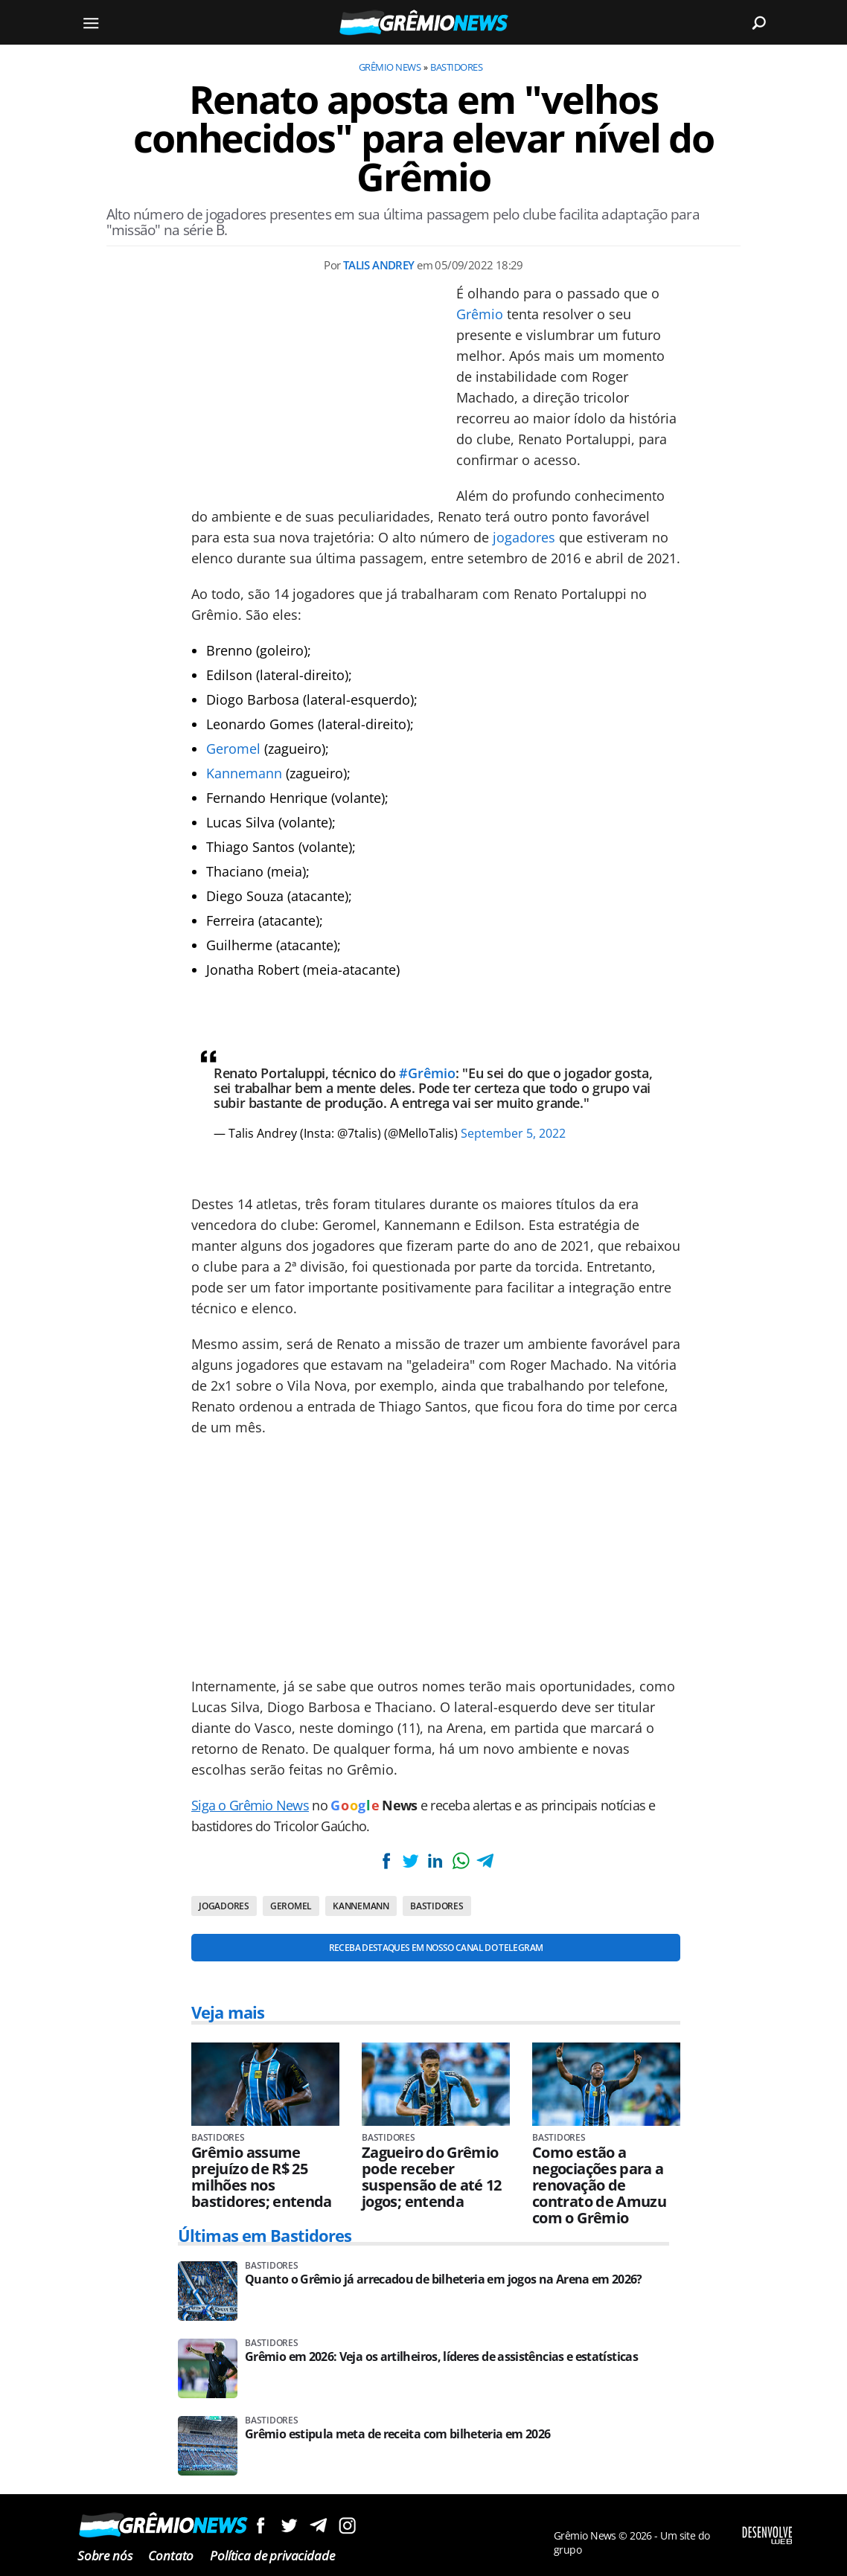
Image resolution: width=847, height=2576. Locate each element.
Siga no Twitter (289, 2525)
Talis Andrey (379, 264)
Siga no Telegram (318, 2525)
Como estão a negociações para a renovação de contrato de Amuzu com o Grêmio (599, 2185)
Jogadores (224, 1906)
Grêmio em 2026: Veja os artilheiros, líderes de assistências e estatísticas (441, 2357)
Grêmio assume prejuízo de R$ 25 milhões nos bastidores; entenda (261, 2177)
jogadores (524, 537)
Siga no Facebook (260, 2525)
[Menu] (91, 22)
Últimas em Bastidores (265, 2235)
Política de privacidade (272, 2555)
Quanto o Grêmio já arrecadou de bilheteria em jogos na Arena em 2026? (443, 2279)
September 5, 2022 (513, 1133)
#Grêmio (427, 1073)
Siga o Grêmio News (250, 1805)
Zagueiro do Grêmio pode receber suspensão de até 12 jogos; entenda (432, 2177)
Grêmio (479, 314)
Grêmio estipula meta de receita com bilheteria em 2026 (397, 2434)
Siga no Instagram (347, 2525)
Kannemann (244, 773)
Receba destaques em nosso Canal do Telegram (436, 1947)
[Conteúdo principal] (423, 1288)
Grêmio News (390, 67)
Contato (171, 2555)
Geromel (233, 748)
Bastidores (456, 67)
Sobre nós (104, 2555)
